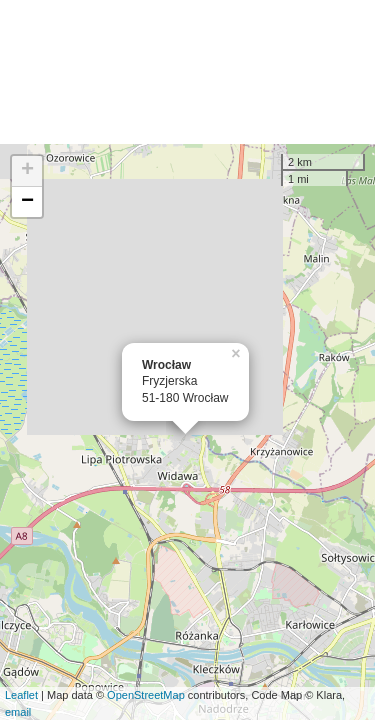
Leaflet (21, 695)
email (18, 712)
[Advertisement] (187, 72)
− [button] (27, 202)
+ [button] (27, 171)
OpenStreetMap (146, 695)
